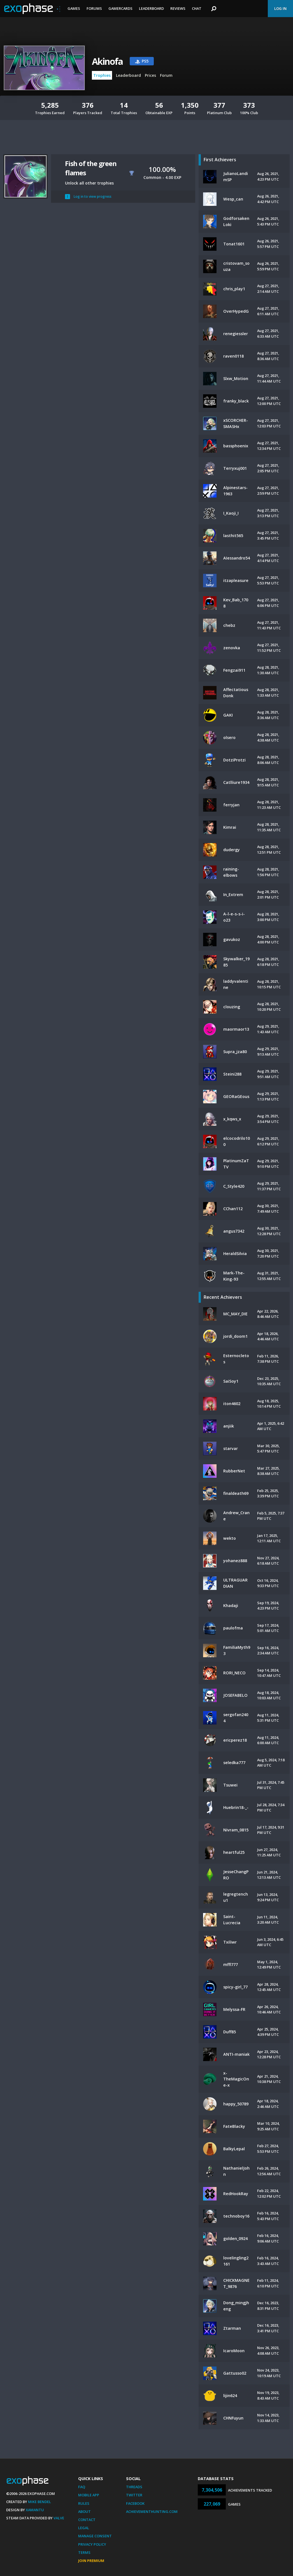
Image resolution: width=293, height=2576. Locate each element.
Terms (84, 2552)
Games (74, 8)
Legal (83, 2527)
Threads (134, 2486)
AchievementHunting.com (152, 2511)
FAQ (81, 2486)
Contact (87, 2519)
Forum (166, 75)
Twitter (134, 2494)
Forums (94, 8)
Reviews (177, 8)
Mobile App (88, 2494)
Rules (83, 2503)
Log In (280, 8)
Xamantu (35, 2509)
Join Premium (91, 2560)
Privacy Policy (92, 2544)
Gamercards (120, 8)
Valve (59, 2517)
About (84, 2511)
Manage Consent (95, 2535)
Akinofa (107, 61)
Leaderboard (151, 8)
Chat (196, 8)
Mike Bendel (39, 2501)
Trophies (102, 75)
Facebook (135, 2503)
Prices (150, 75)
